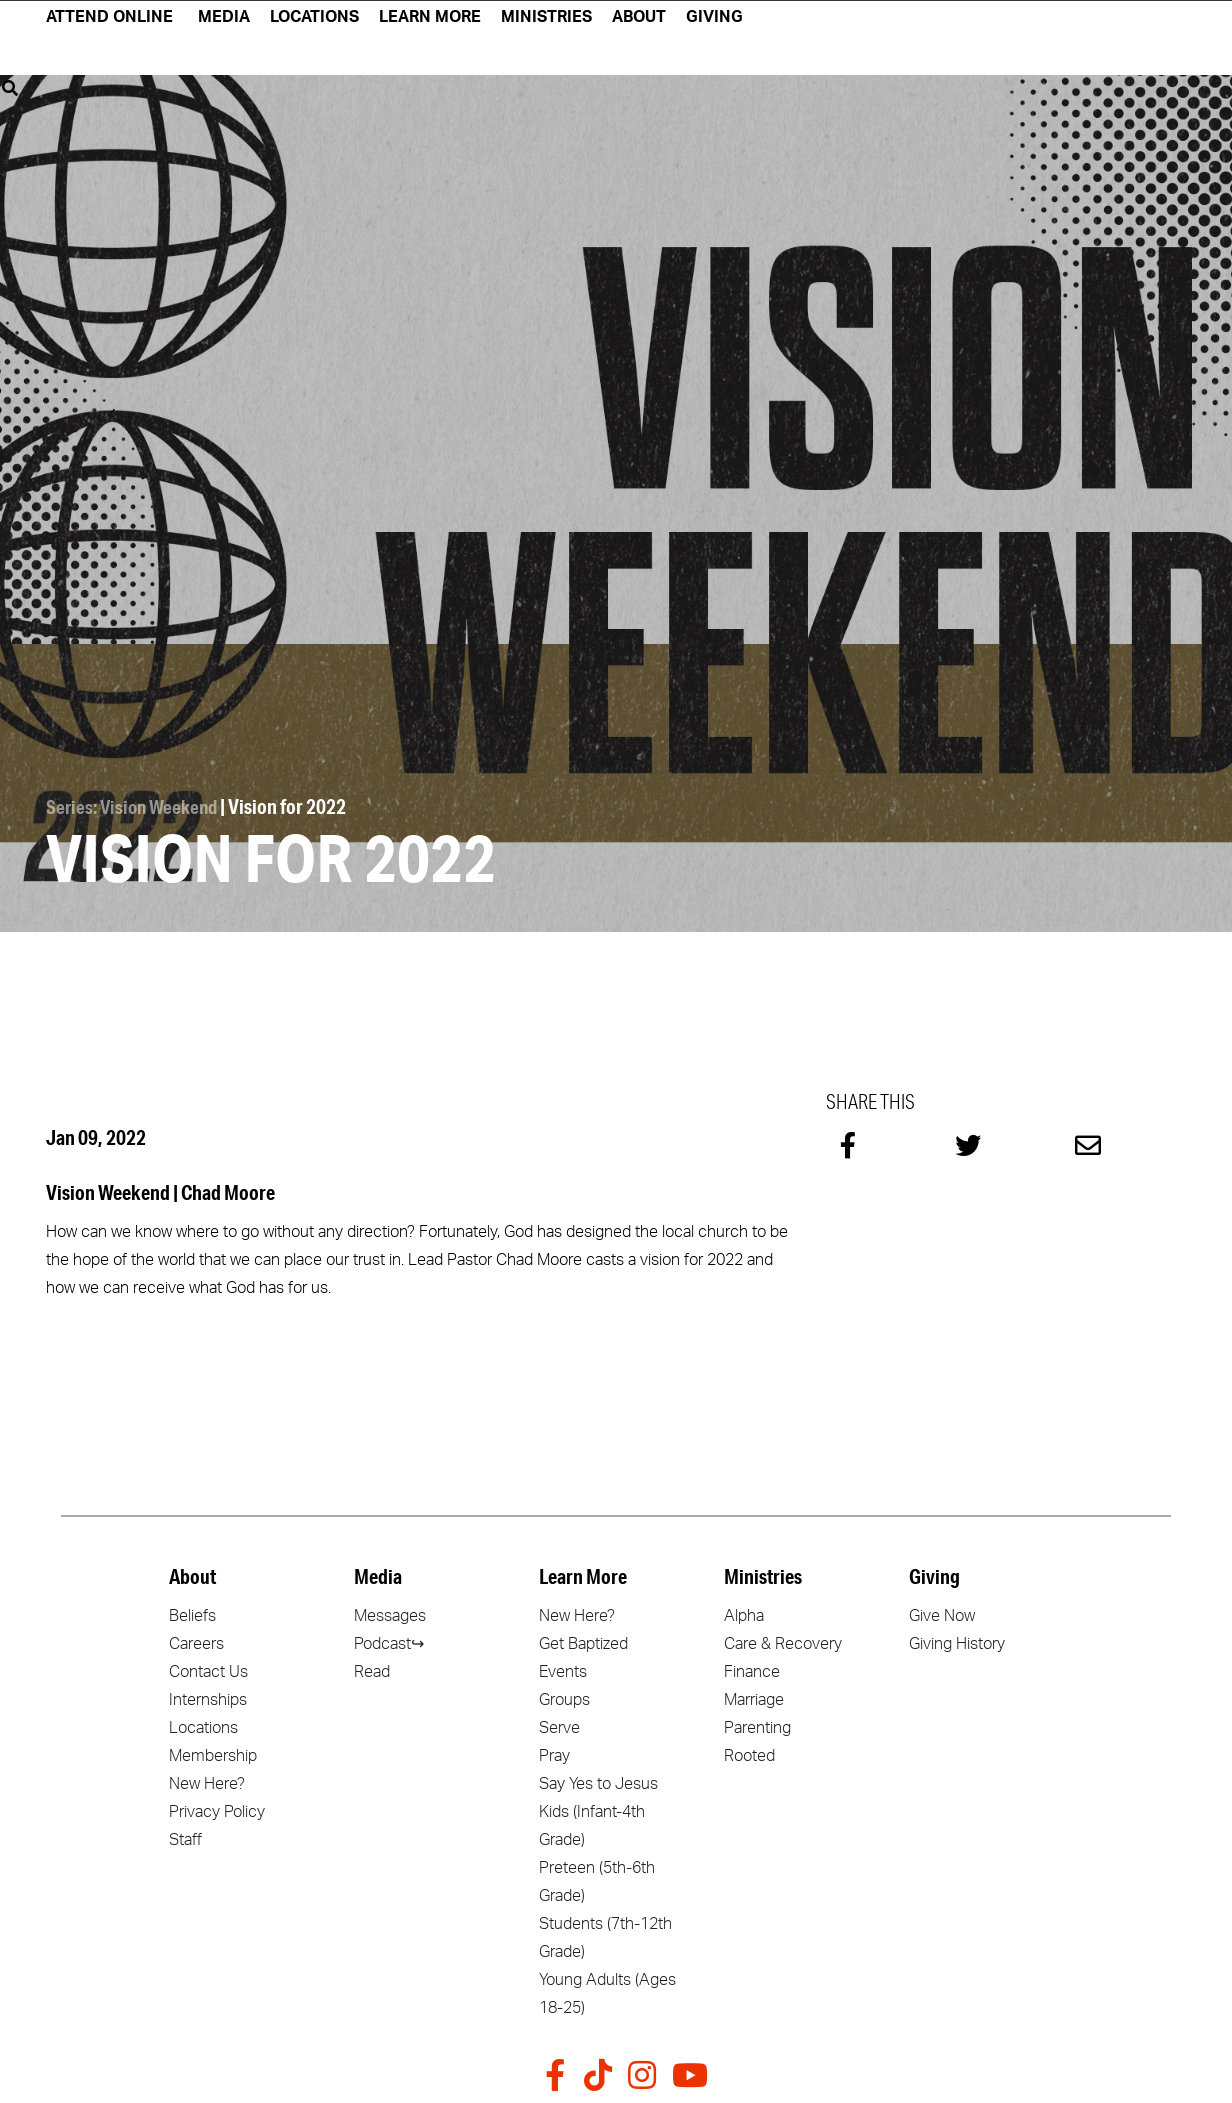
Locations (203, 1725)
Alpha (744, 1613)
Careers (196, 1641)
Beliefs (192, 1613)
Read (372, 1669)
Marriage (754, 1697)
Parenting (757, 1725)
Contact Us (208, 1669)
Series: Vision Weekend (136, 805)
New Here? (207, 1781)
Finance (752, 1669)
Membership (213, 1753)
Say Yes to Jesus (598, 1781)
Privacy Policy (217, 1809)
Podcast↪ (389, 1641)
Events (563, 1669)
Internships (208, 1697)
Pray (554, 1753)
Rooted (749, 1753)
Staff (185, 1837)
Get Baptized (583, 1641)
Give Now (942, 1613)
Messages (390, 1613)
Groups (564, 1697)
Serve (559, 1725)
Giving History (957, 1641)
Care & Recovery (783, 1641)
